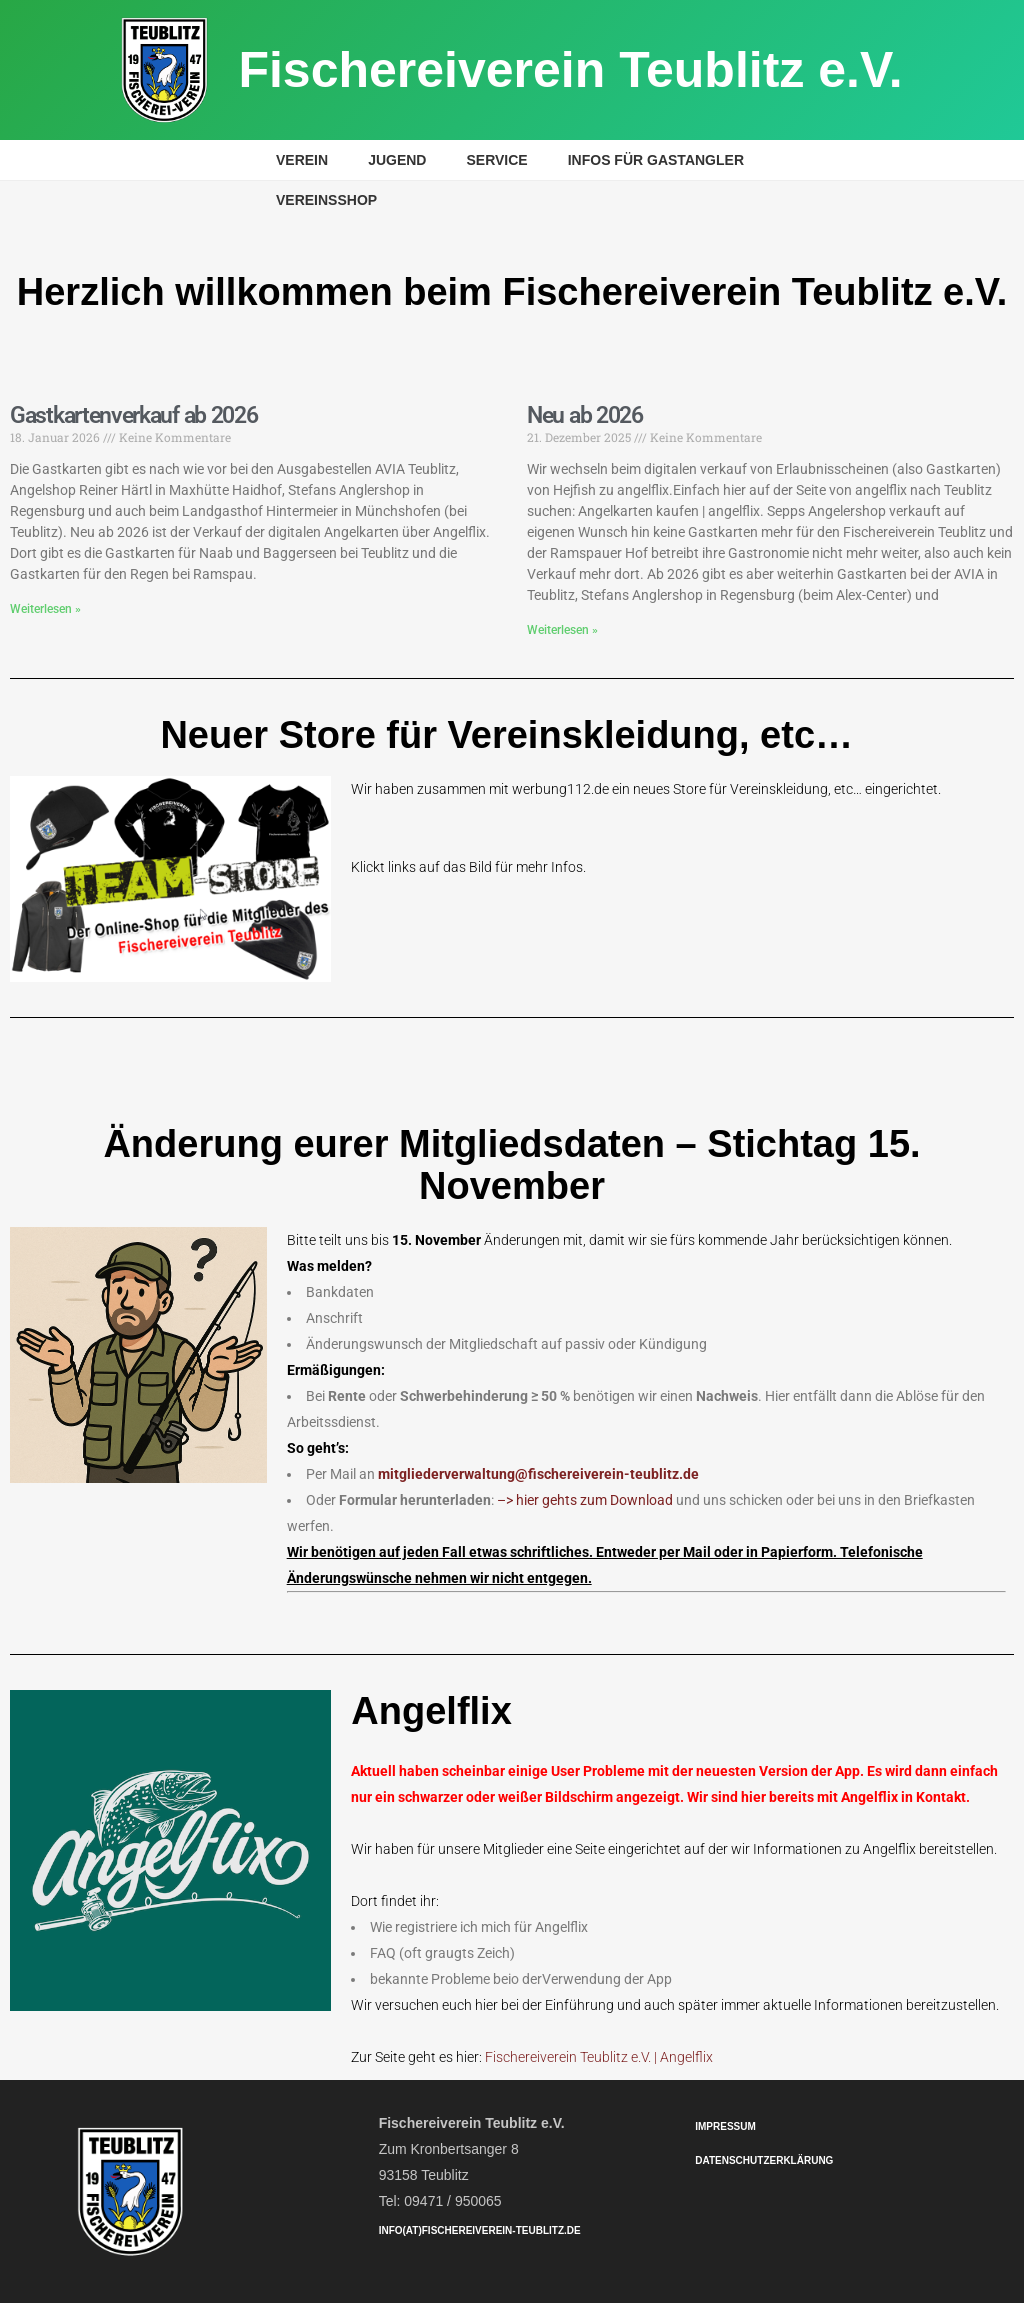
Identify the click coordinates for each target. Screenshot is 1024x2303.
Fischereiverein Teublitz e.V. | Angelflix (599, 2057)
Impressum (725, 2126)
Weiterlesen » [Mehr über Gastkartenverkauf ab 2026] (45, 609)
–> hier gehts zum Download (585, 1500)
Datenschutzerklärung (764, 2160)
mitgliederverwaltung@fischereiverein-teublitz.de (538, 1474)
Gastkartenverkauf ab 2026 (134, 415)
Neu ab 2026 (585, 415)
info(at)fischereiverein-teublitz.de (480, 2230)
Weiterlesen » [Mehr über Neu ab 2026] (562, 630)
